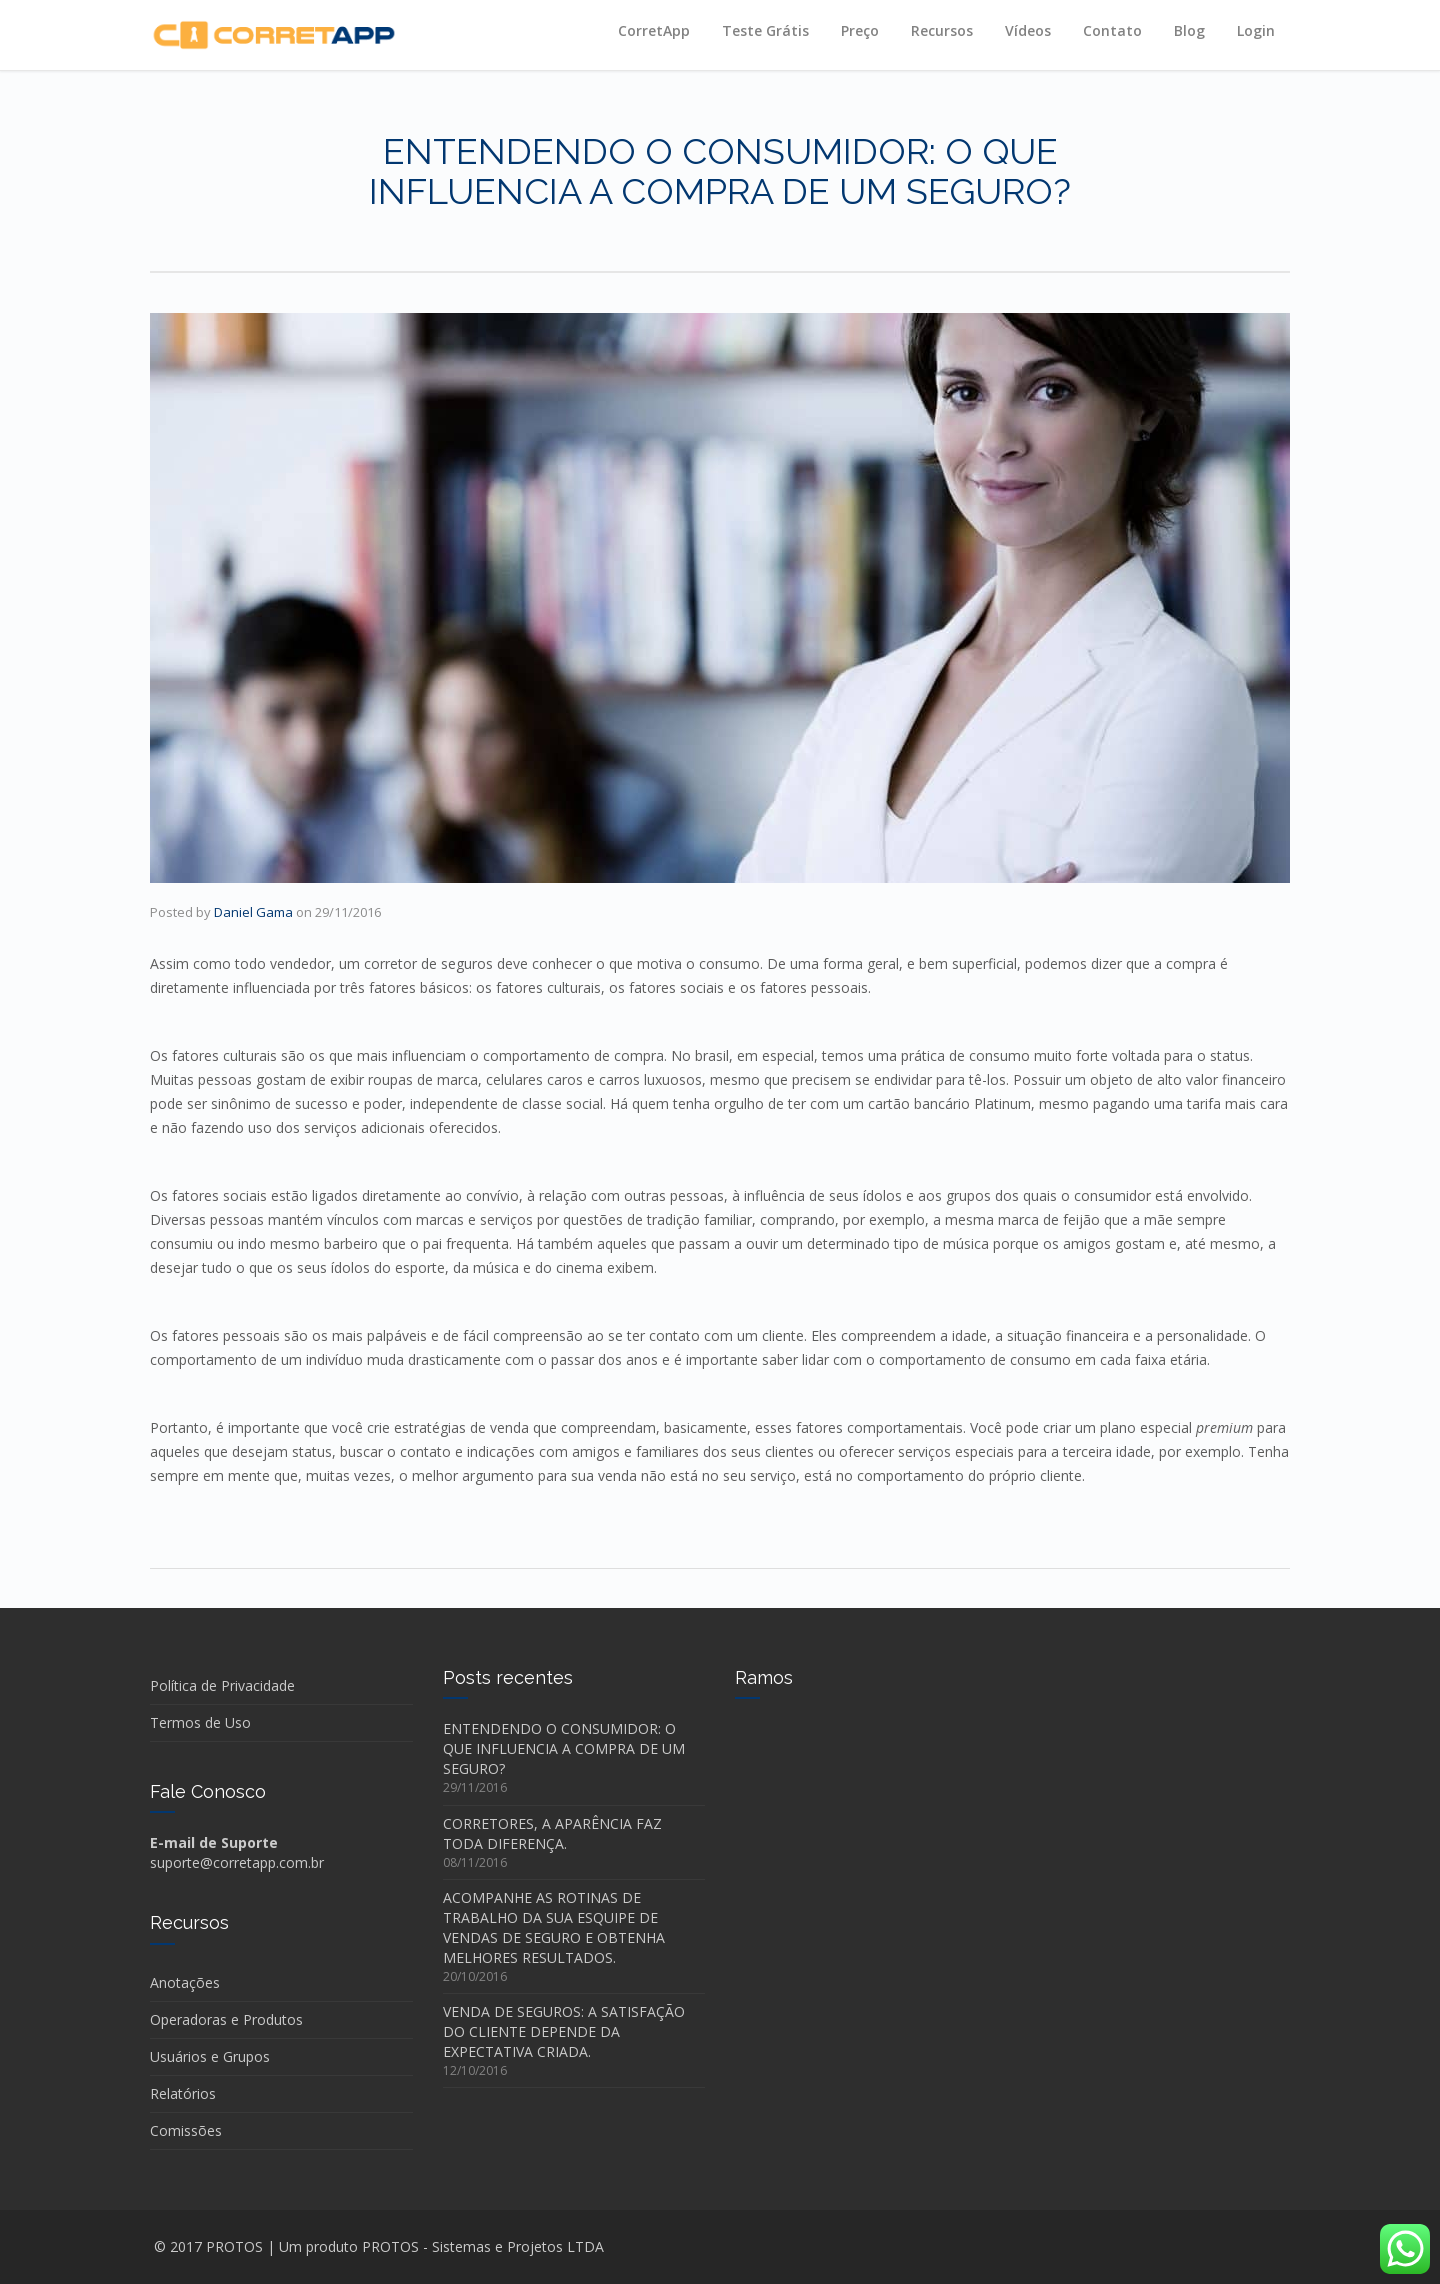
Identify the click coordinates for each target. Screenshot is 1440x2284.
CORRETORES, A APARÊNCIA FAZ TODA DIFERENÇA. (552, 1833)
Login (1256, 30)
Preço (860, 30)
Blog (1189, 30)
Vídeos (1028, 30)
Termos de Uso (200, 1722)
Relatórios (183, 2093)
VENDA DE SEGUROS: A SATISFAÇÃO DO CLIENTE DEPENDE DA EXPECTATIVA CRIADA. (564, 2031)
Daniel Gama (253, 912)
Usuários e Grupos (210, 2056)
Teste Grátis (765, 30)
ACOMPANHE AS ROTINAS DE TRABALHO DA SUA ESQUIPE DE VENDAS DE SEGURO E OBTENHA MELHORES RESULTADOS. (554, 1927)
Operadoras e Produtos (226, 2019)
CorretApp (654, 30)
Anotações (185, 1982)
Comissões (186, 2130)
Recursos (942, 30)
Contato (1112, 30)
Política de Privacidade (222, 1685)
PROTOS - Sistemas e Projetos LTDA (483, 2246)
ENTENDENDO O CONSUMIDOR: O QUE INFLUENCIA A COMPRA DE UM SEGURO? (564, 1748)
